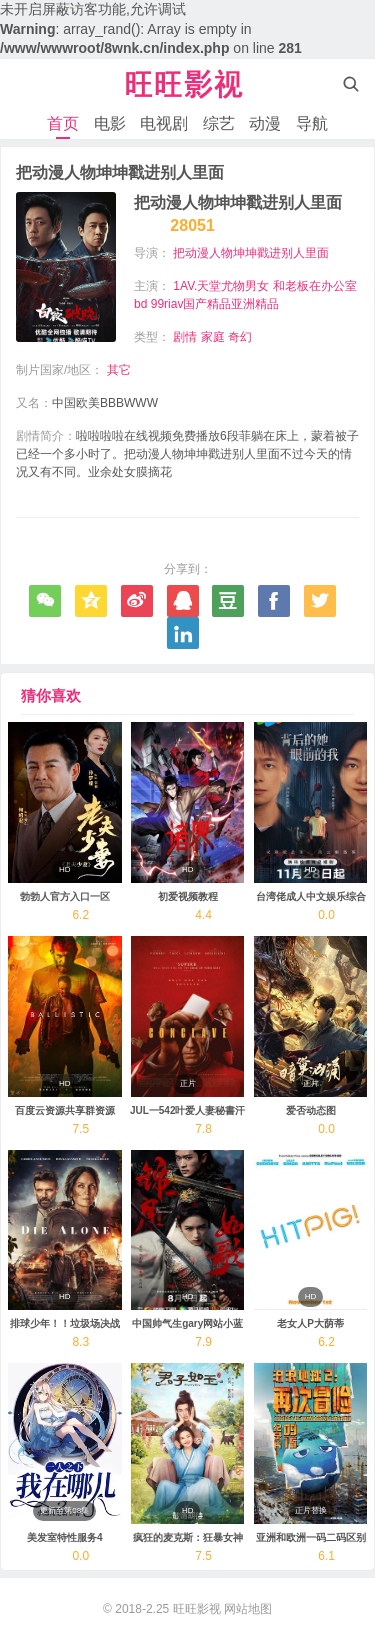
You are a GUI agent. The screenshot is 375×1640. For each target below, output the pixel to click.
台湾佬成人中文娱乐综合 (311, 896)
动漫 (265, 123)
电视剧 (164, 123)
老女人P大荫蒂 (310, 1323)
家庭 (213, 337)
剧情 (185, 337)
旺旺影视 (197, 1609)
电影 (110, 123)
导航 (312, 123)
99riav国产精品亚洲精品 (215, 304)
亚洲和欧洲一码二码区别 (311, 1537)
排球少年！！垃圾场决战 (65, 1323)
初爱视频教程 (188, 896)
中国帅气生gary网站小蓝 (187, 1323)
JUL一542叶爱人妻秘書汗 (188, 1110)
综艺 (219, 123)
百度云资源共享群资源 (65, 1110)
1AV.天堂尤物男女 (221, 286)
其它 (119, 370)
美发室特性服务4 (65, 1537)
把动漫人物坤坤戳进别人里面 (251, 253)
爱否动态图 (311, 1110)
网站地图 (248, 1609)
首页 (63, 123)
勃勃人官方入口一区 (65, 896)
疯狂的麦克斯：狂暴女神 (188, 1537)
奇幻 (240, 337)
